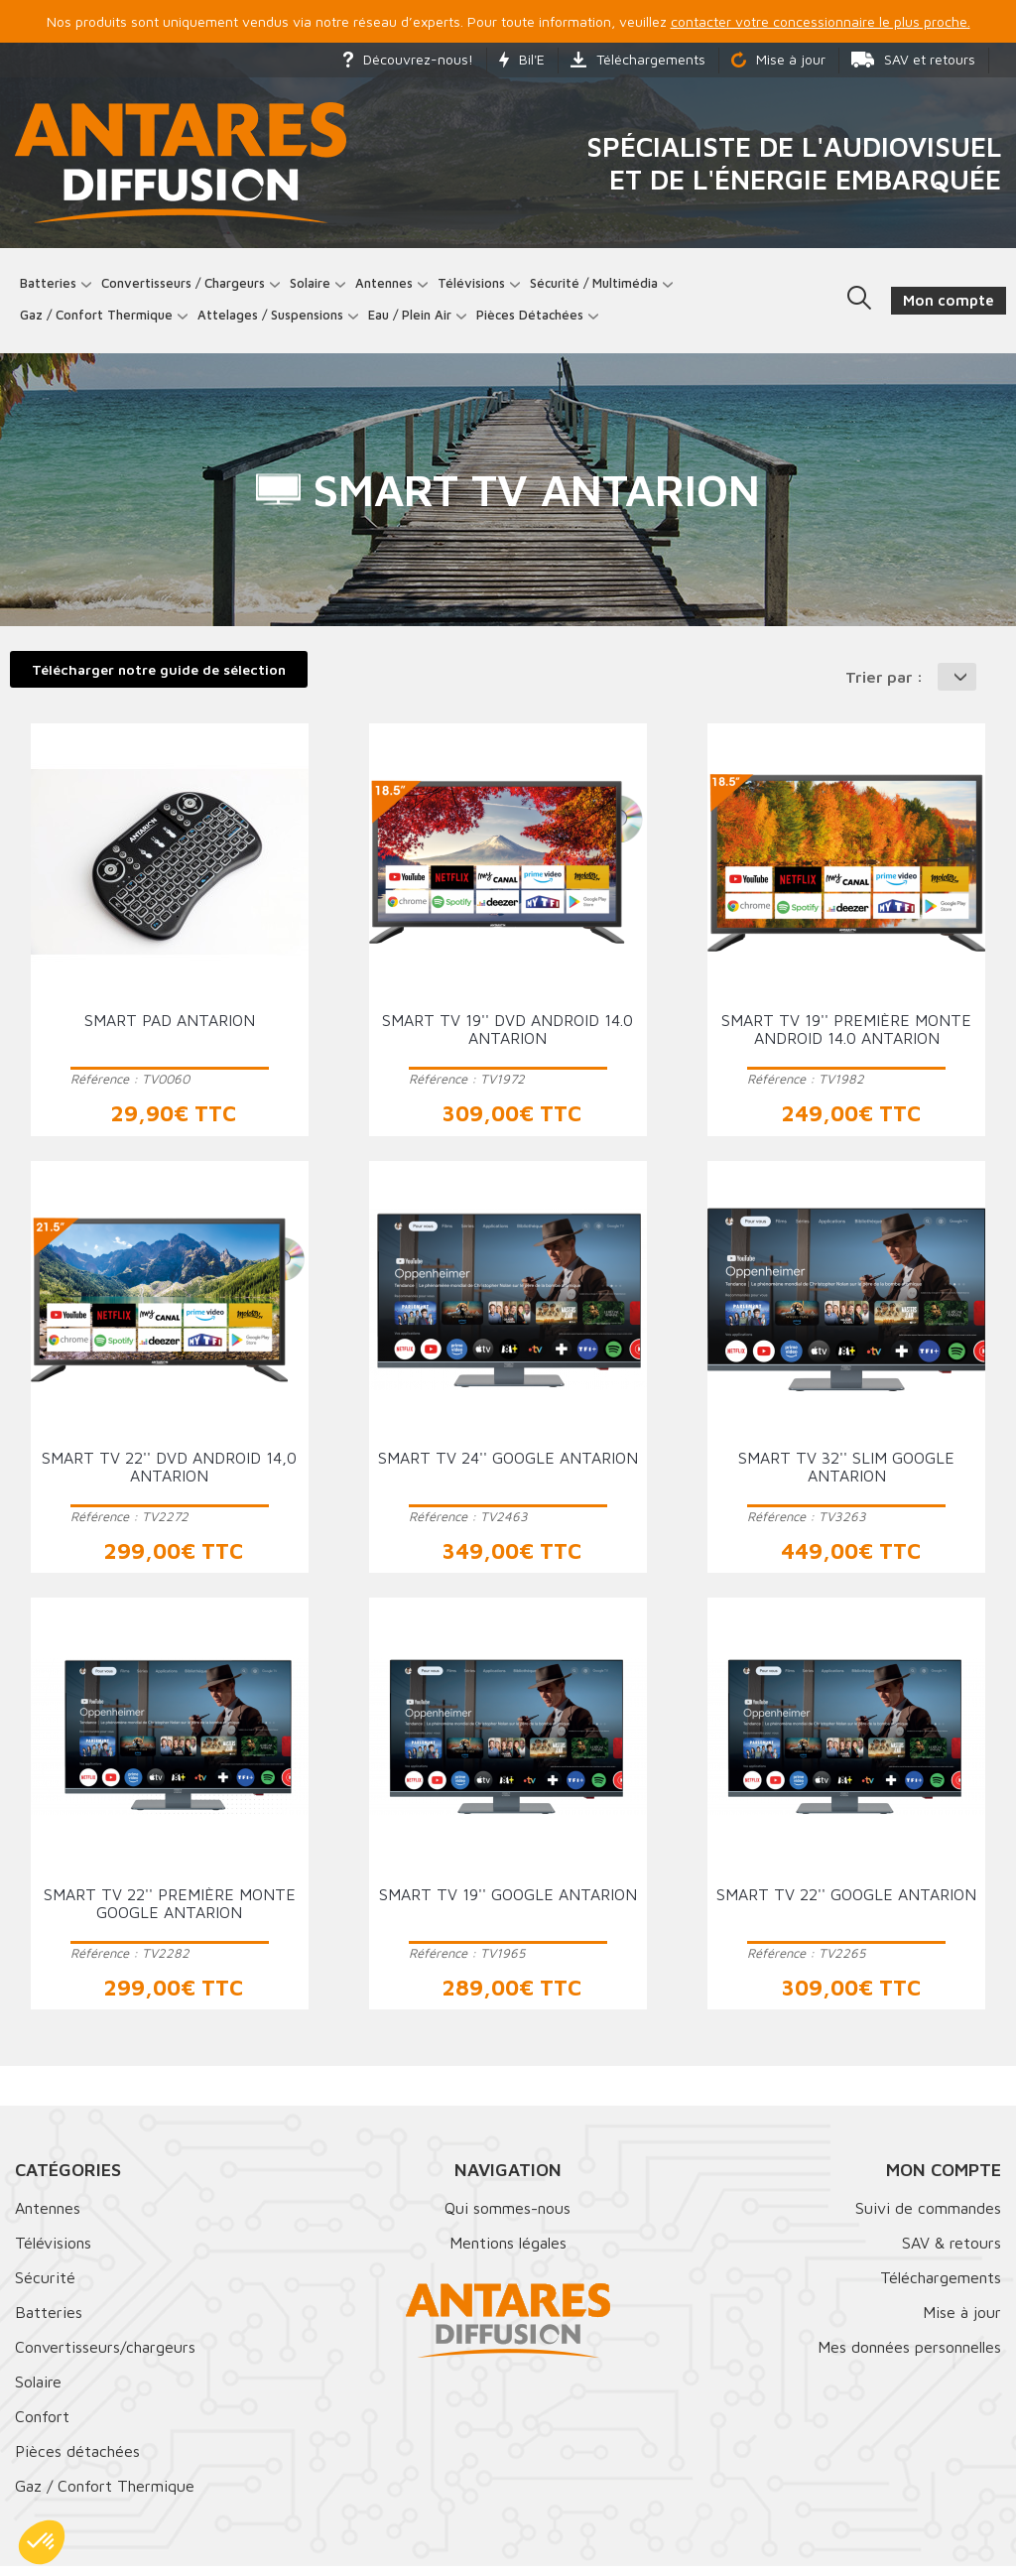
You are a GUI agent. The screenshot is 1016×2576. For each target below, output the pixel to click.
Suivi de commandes (928, 2218)
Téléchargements (638, 59)
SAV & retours (951, 2252)
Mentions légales (508, 2252)
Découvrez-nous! (408, 59)
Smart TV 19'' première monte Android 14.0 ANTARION (846, 1039)
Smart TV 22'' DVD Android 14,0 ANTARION (169, 1475)
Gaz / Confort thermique (101, 319)
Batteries (53, 287)
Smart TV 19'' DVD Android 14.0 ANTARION (507, 1039)
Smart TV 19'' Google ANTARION (508, 1903)
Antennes (389, 287)
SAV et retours (913, 59)
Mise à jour (778, 59)
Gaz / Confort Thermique (104, 2496)
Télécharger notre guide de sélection (159, 678)
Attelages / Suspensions (275, 319)
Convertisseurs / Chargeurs (188, 287)
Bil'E (522, 59)
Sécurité (45, 2287)
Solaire (315, 287)
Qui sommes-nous (507, 2218)
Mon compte (943, 2179)
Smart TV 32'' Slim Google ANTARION (846, 1475)
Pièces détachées (534, 319)
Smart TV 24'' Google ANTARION (508, 1467)
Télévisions (476, 287)
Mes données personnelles (909, 2357)
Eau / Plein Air (414, 319)
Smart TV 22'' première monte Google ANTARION (170, 1912)
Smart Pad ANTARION (169, 1030)
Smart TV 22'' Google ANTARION (846, 1903)
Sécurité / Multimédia (599, 287)
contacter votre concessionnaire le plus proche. (820, 21)
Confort (42, 2426)
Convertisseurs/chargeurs (105, 2357)
